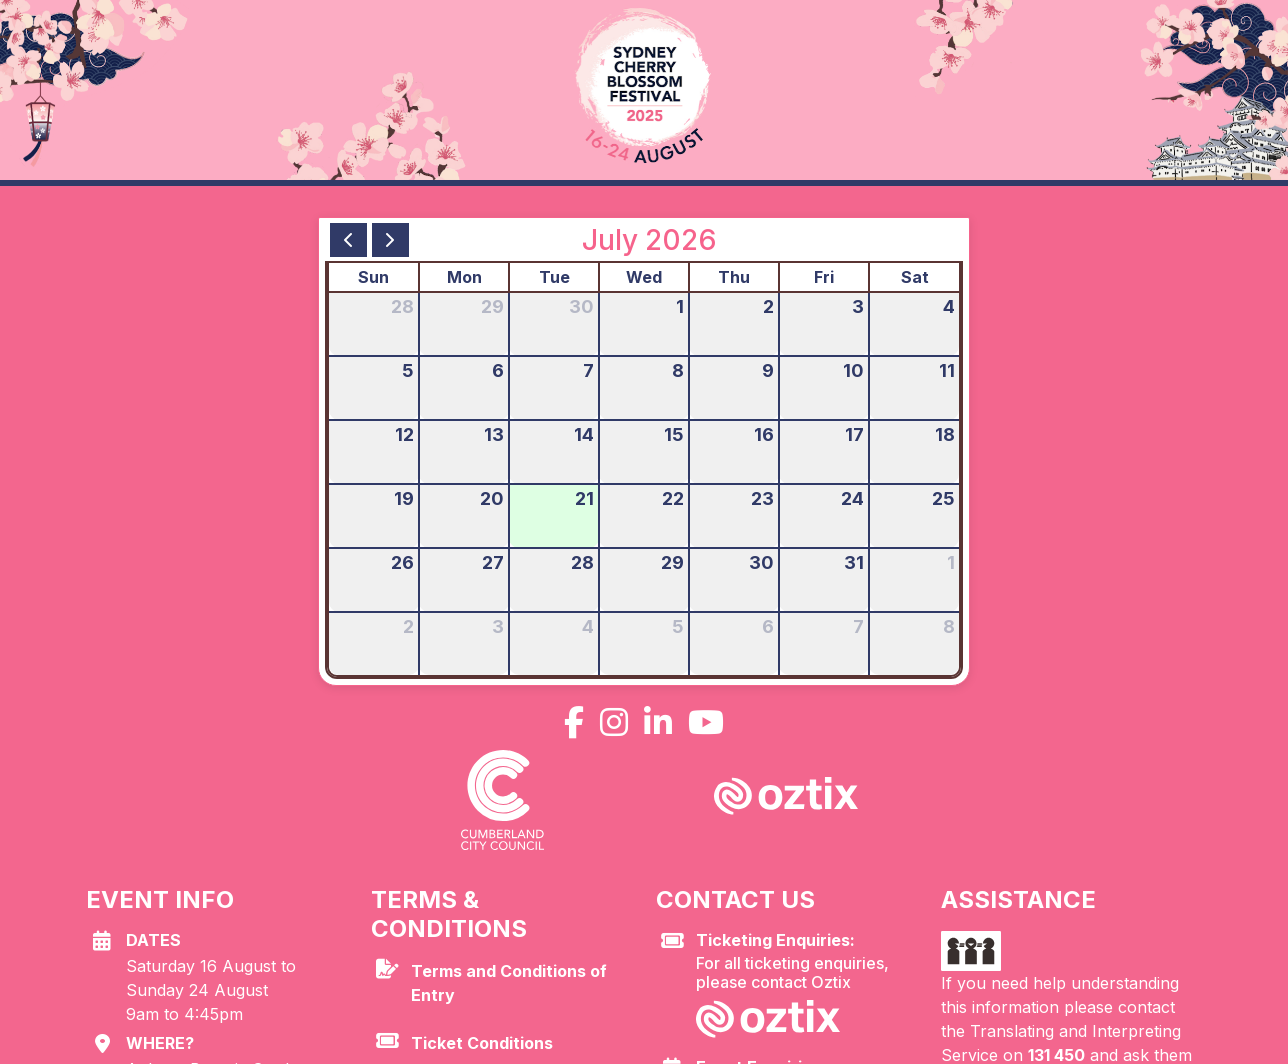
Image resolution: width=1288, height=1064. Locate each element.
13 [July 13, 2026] (494, 434)
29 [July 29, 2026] (672, 562)
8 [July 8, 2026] (678, 370)
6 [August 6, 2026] (768, 626)
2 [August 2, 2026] (408, 626)
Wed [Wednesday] (644, 277)
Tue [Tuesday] (554, 277)
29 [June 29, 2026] (492, 306)
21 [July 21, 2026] (584, 498)
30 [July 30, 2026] (761, 562)
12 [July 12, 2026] (404, 434)
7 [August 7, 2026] (858, 626)
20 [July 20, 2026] (492, 498)
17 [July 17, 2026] (854, 434)
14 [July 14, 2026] (584, 434)
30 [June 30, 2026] (581, 306)
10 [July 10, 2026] (853, 370)
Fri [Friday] (824, 277)
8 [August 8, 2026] (949, 626)
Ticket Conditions (482, 1043)
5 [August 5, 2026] (678, 626)
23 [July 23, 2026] (762, 498)
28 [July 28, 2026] (582, 562)
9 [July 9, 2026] (768, 370)
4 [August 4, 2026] (588, 626)
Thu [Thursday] (734, 277)
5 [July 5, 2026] (408, 370)
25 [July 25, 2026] (943, 498)
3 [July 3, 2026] (858, 306)
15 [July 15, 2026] (674, 434)
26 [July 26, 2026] (402, 562)
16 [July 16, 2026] (764, 434)
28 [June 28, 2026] (402, 306)
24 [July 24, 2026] (852, 498)
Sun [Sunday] (373, 277)
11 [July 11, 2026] (947, 370)
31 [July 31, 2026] (854, 562)
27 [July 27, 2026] (493, 562)
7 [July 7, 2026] (588, 370)
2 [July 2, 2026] (768, 306)
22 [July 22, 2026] (673, 498)
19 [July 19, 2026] (404, 498)
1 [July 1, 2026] (680, 306)
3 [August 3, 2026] (498, 626)
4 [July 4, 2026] (949, 306)
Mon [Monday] (464, 277)
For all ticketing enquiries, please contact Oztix (806, 961)
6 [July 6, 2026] (498, 370)
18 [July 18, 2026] (945, 434)
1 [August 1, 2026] (951, 562)
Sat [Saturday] (915, 277)
